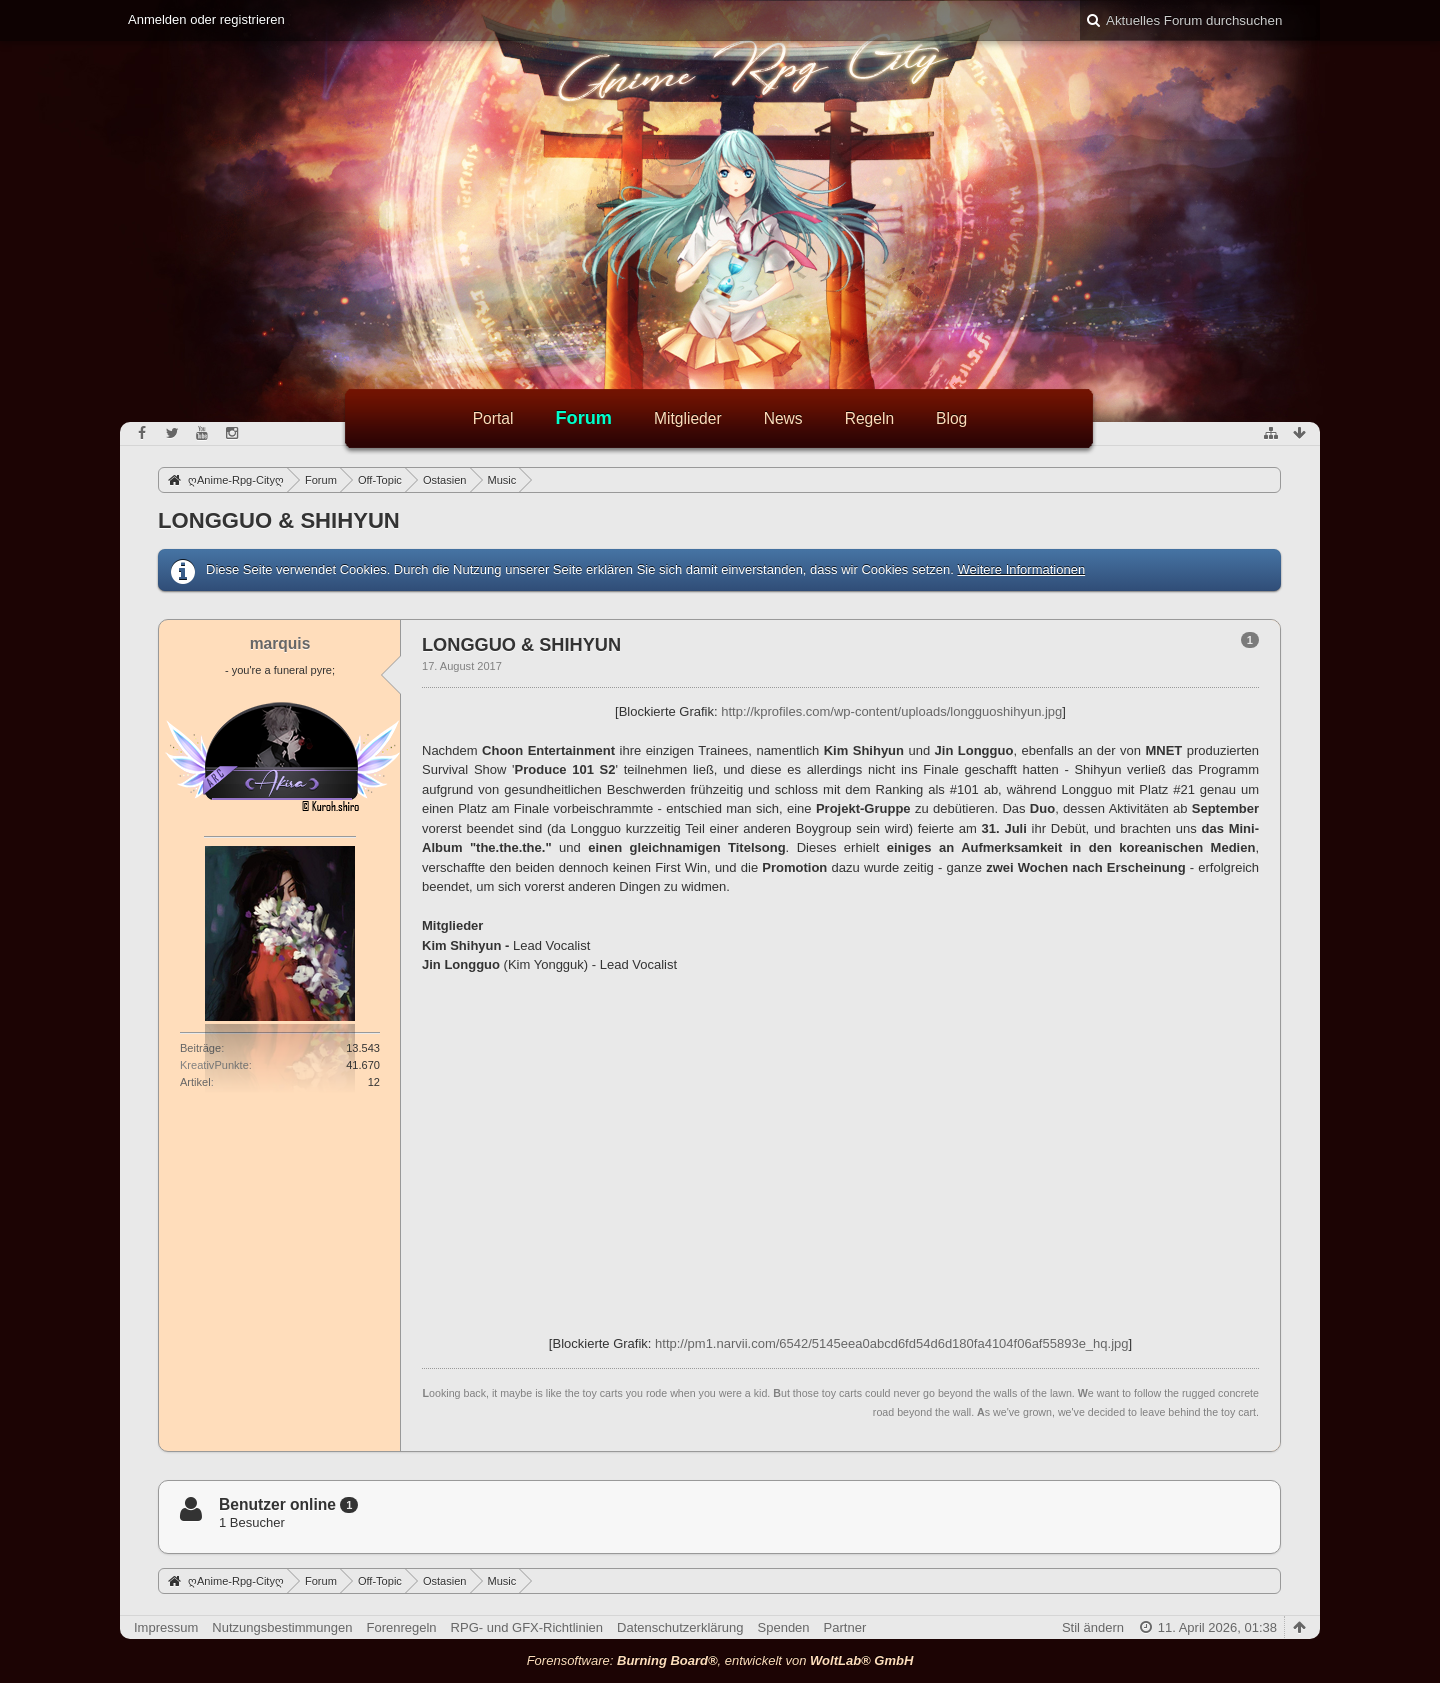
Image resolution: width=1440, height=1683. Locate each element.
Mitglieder (688, 418)
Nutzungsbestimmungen (282, 1627)
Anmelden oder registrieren (206, 19)
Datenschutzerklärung (680, 1627)
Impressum (166, 1627)
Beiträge (200, 1048)
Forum (583, 418)
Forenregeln (402, 1627)
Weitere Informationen (1021, 569)
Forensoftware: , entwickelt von (720, 1660)
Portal (493, 418)
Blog (951, 418)
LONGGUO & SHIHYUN (279, 520)
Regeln (869, 418)
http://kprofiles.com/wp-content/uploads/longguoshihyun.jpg (891, 711)
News (783, 418)
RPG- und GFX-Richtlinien (527, 1627)
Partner (845, 1627)
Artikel (195, 1082)
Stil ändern (1093, 1627)
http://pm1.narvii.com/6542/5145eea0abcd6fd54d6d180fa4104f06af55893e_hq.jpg (891, 1343)
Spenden (784, 1627)
